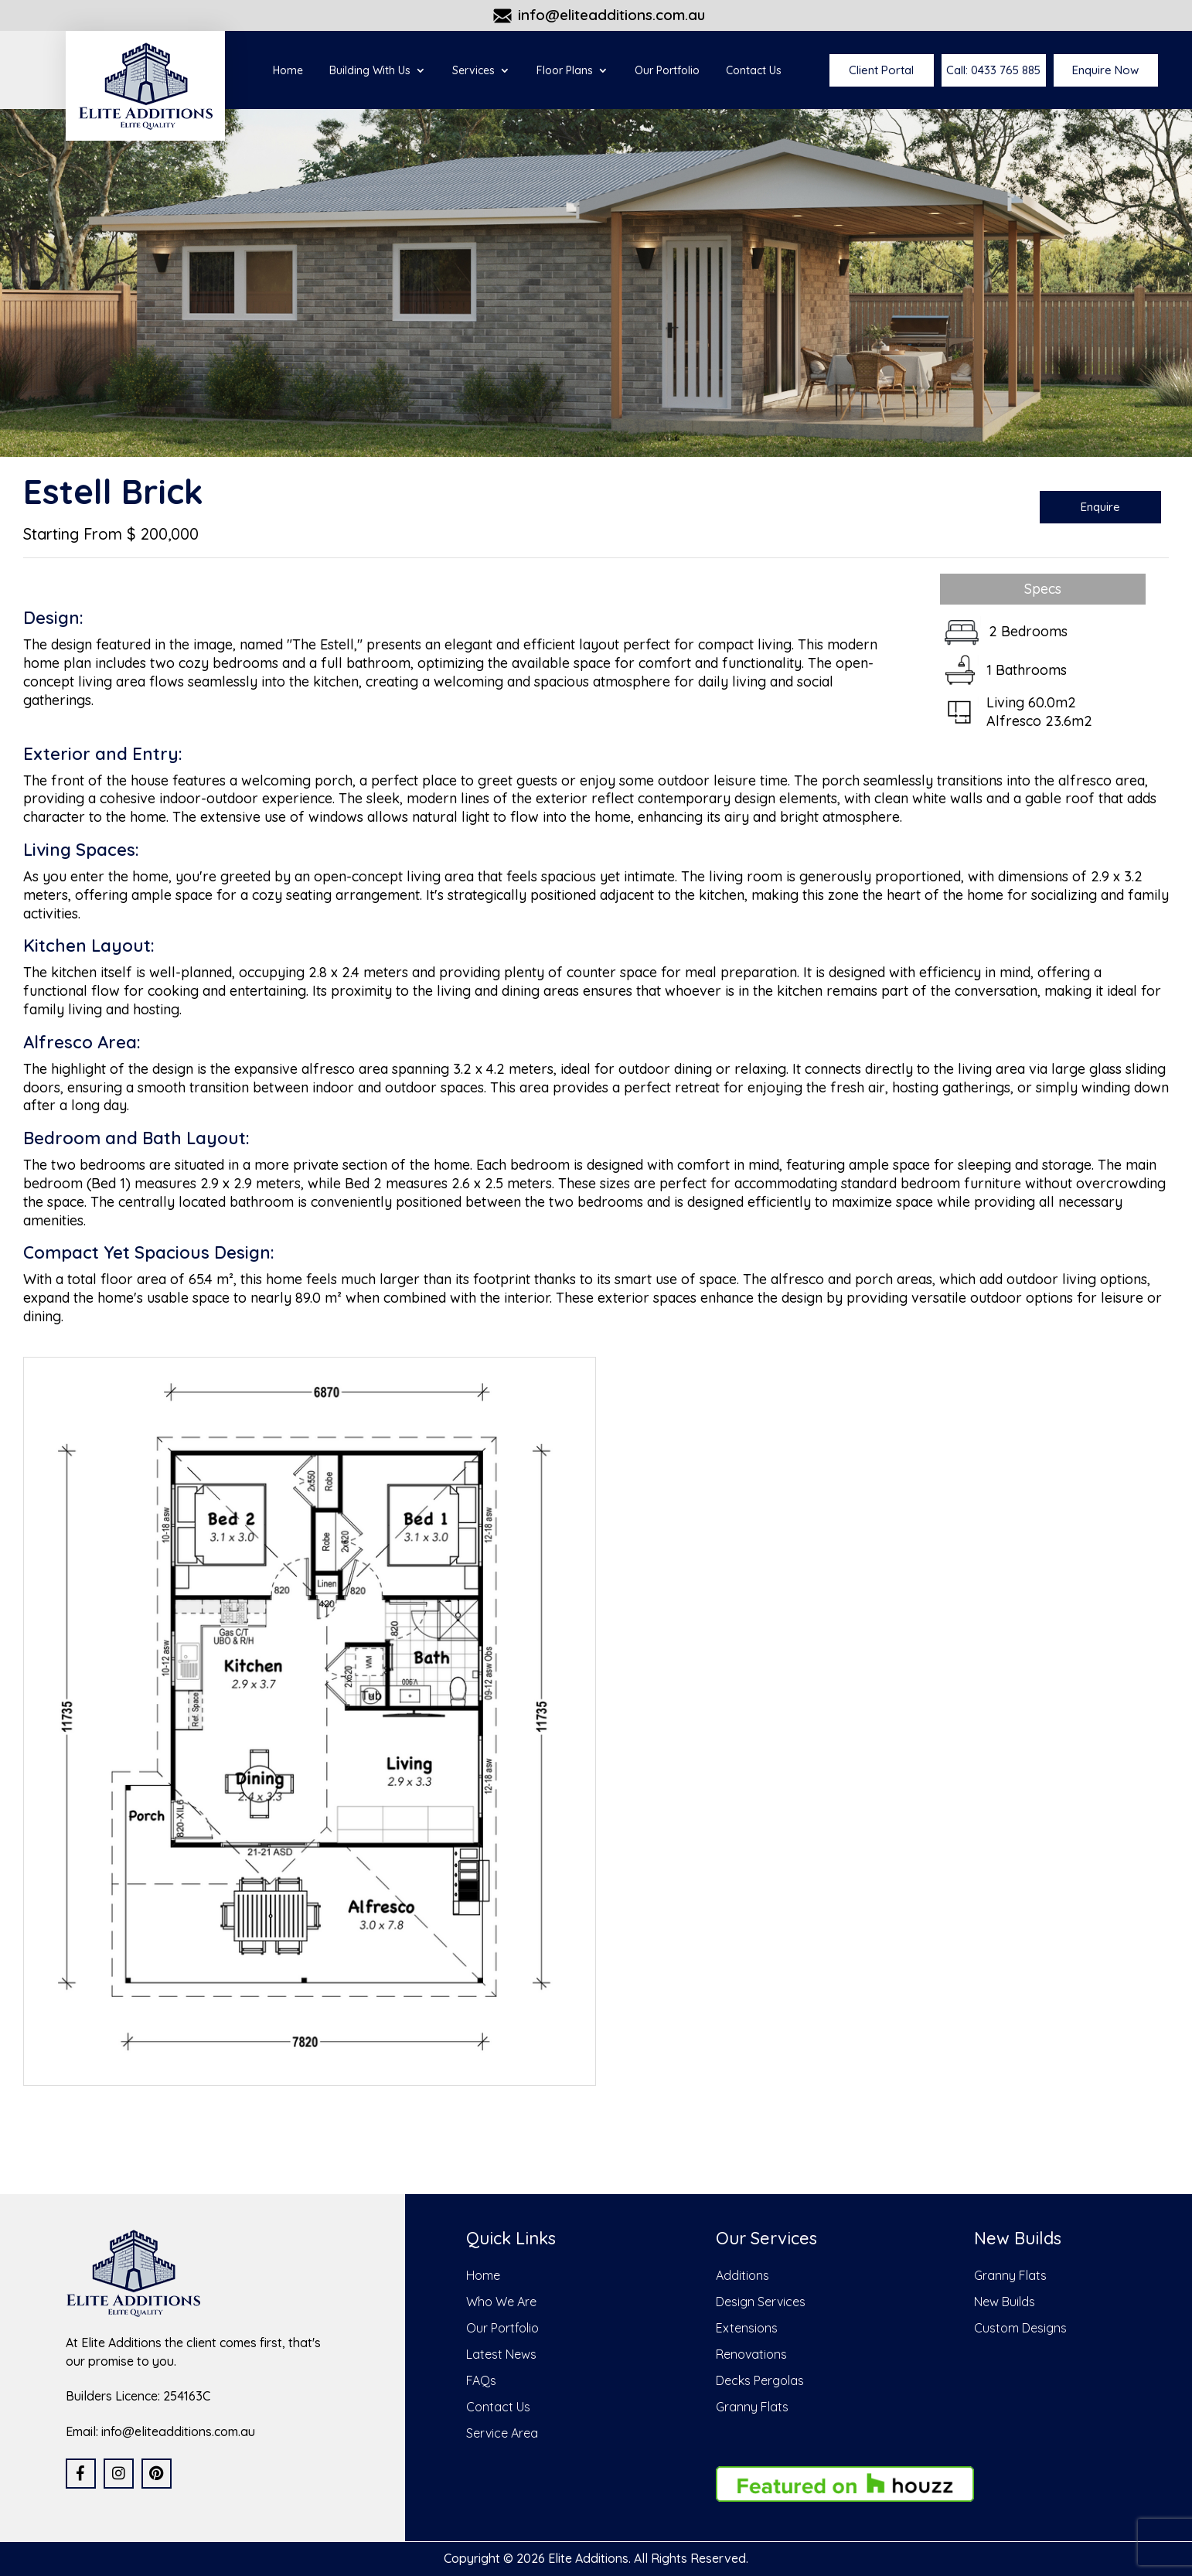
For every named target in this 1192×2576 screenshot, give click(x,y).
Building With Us (369, 71)
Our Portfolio (667, 71)
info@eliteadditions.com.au (611, 15)
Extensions (747, 2328)
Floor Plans (564, 71)
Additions (742, 2275)
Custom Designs (1020, 2328)
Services (473, 71)
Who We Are (501, 2301)
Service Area (502, 2433)
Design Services (760, 2301)
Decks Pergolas (760, 2380)
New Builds (1004, 2301)
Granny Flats (752, 2406)
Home (288, 71)
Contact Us (754, 71)
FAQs (481, 2380)
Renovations (751, 2354)
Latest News (501, 2354)
